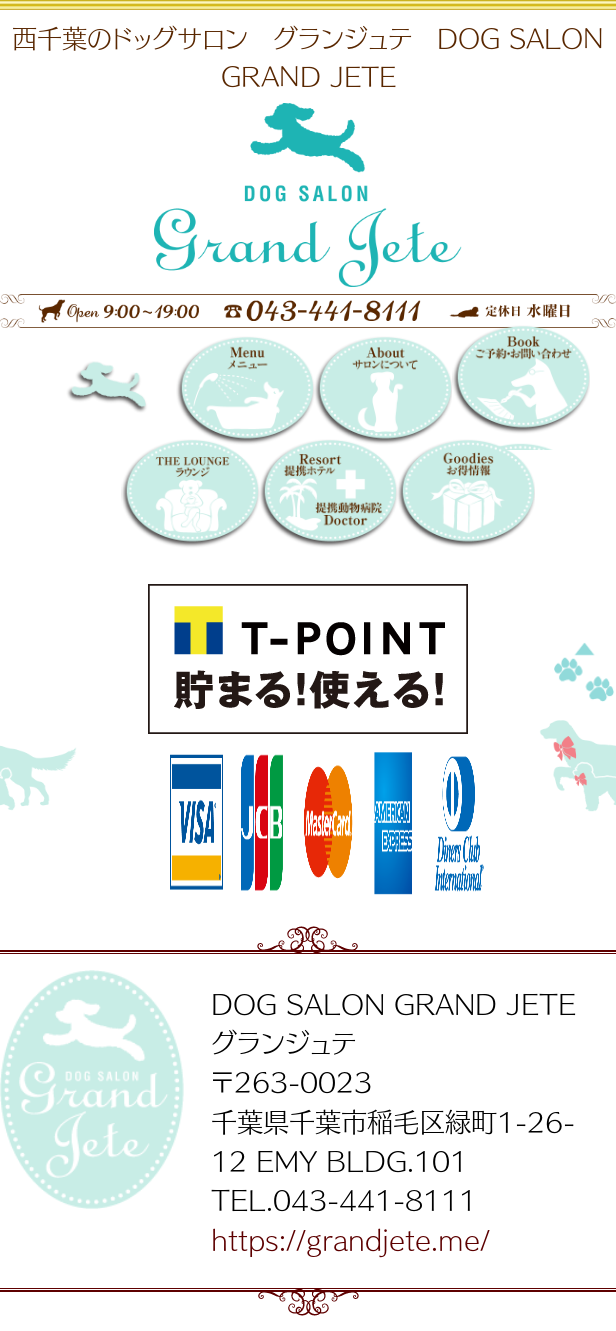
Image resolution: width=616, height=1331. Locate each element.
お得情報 (466, 496)
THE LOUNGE (190, 496)
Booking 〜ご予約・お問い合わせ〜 (521, 387)
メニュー (245, 393)
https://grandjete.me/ (350, 1239)
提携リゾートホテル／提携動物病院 (328, 496)
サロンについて (383, 393)
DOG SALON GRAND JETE (135, 393)
